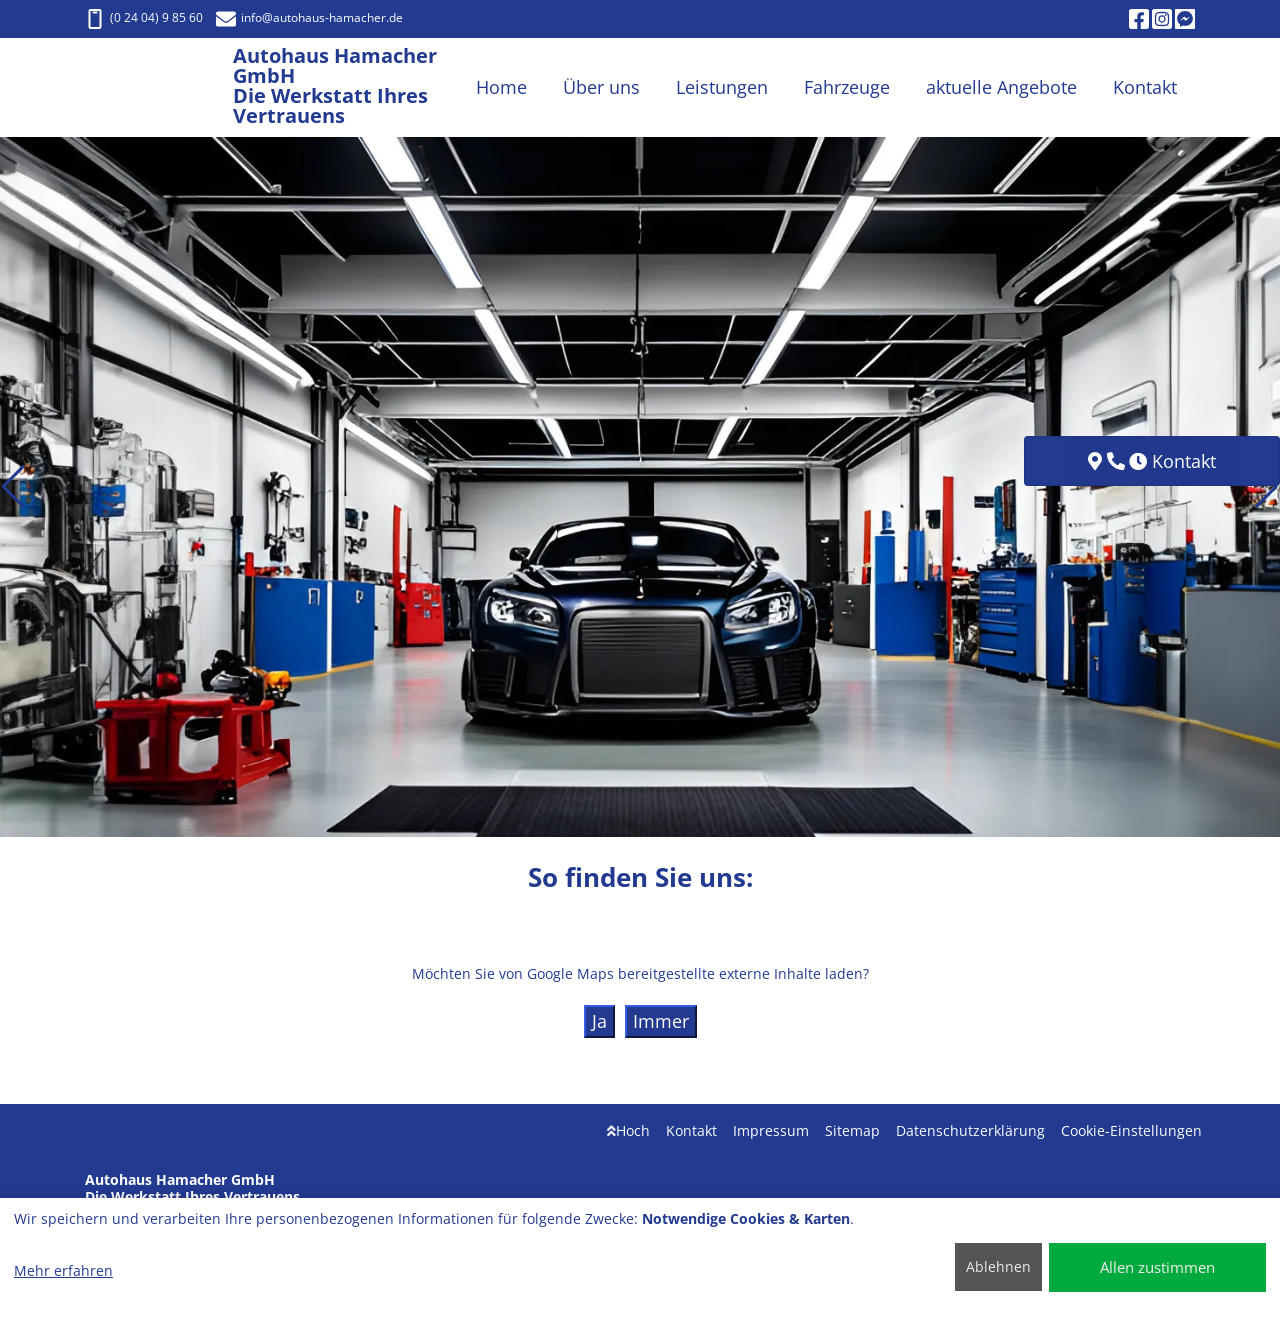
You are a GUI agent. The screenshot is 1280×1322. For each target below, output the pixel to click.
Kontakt (691, 1130)
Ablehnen (998, 1266)
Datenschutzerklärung (970, 1130)
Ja (599, 1021)
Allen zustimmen (1157, 1267)
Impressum (771, 1130)
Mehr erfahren (63, 1270)
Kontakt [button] (1145, 87)
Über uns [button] (601, 87)
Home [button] (501, 87)
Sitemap (852, 1130)
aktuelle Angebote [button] (1001, 87)
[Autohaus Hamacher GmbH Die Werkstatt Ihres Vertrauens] (159, 87)
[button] (13, 487)
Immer (661, 1021)
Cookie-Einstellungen (1131, 1130)
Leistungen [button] (722, 87)
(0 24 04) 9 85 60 (144, 17)
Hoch (628, 1130)
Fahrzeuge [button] (847, 87)
